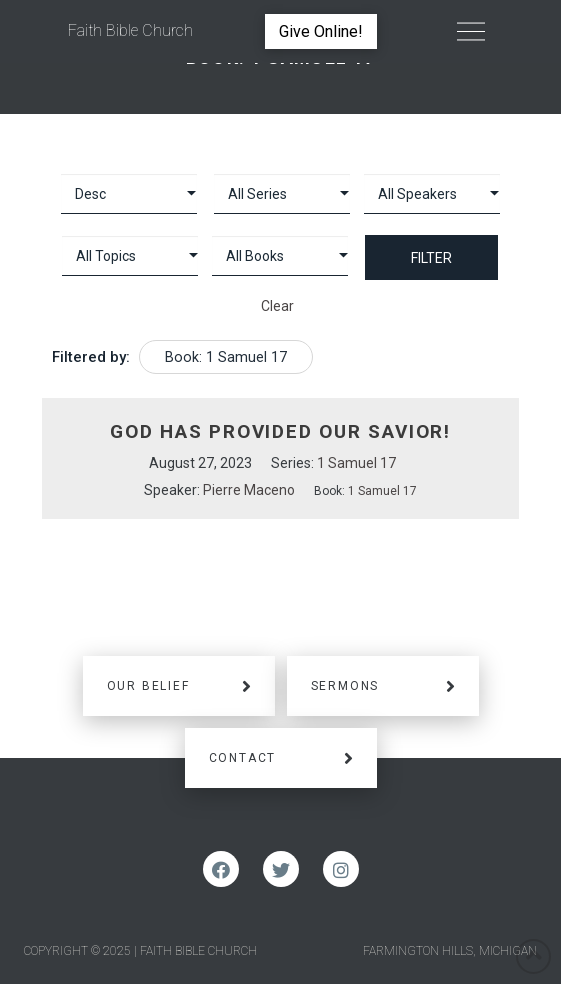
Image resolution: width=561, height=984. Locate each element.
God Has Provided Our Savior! (280, 431)
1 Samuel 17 (356, 463)
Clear (277, 306)
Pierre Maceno (249, 490)
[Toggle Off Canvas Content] (471, 32)
